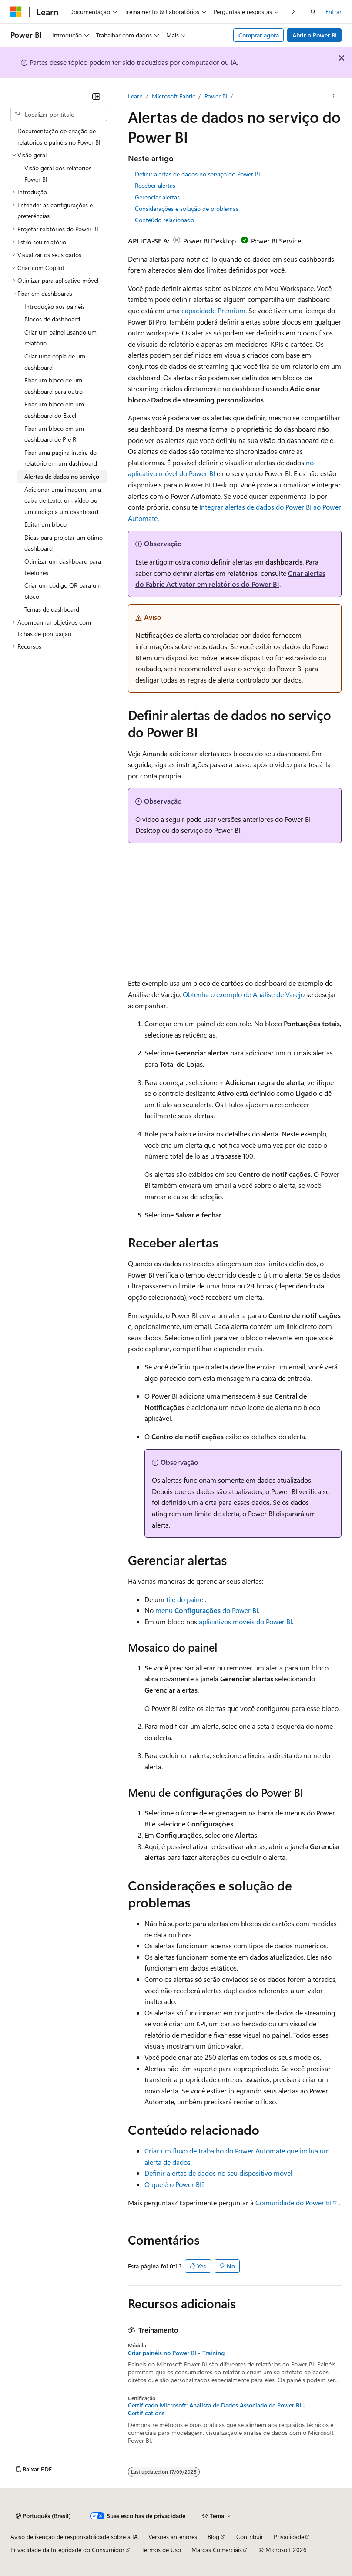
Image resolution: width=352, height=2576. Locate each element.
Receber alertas (155, 185)
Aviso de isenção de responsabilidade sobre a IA (74, 2536)
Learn (135, 96)
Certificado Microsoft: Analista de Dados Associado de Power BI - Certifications (216, 2409)
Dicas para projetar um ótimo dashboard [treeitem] (63, 543)
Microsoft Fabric (173, 96)
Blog (213, 2536)
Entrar (333, 11)
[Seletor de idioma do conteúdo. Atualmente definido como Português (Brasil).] (43, 2516)
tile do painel (185, 1599)
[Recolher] (96, 96)
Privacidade (289, 2536)
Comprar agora (258, 35)
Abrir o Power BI (314, 35)
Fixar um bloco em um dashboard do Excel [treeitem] (54, 409)
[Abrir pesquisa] (313, 12)
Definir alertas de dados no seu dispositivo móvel (218, 2172)
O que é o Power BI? (174, 2184)
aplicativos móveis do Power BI (245, 1621)
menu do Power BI (206, 1610)
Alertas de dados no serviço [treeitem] (61, 476)
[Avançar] (293, 11)
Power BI (216, 96)
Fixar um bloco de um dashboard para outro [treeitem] (53, 386)
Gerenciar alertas (157, 197)
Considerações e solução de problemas (186, 208)
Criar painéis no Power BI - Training (176, 2353)
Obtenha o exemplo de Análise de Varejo (244, 994)
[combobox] (58, 115)
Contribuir (249, 2536)
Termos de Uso (161, 2550)
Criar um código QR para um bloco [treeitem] (62, 591)
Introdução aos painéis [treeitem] (54, 306)
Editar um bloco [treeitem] (45, 524)
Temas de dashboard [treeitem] (51, 609)
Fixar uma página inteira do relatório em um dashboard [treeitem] (60, 458)
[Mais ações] (334, 96)
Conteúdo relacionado (164, 220)
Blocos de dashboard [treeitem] (52, 319)
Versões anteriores (172, 2536)
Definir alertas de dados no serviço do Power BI (197, 174)
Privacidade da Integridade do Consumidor (67, 2550)
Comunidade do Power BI (293, 2202)
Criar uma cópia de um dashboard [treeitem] (54, 362)
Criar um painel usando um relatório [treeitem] (60, 338)
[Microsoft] (16, 11)
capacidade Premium (213, 310)
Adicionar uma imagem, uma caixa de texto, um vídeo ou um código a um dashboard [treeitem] (62, 500)
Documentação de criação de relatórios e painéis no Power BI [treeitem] (59, 136)
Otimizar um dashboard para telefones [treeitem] (62, 567)
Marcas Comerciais (216, 2550)
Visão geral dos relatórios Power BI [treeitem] (57, 173)
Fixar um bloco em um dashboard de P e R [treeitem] (54, 434)
